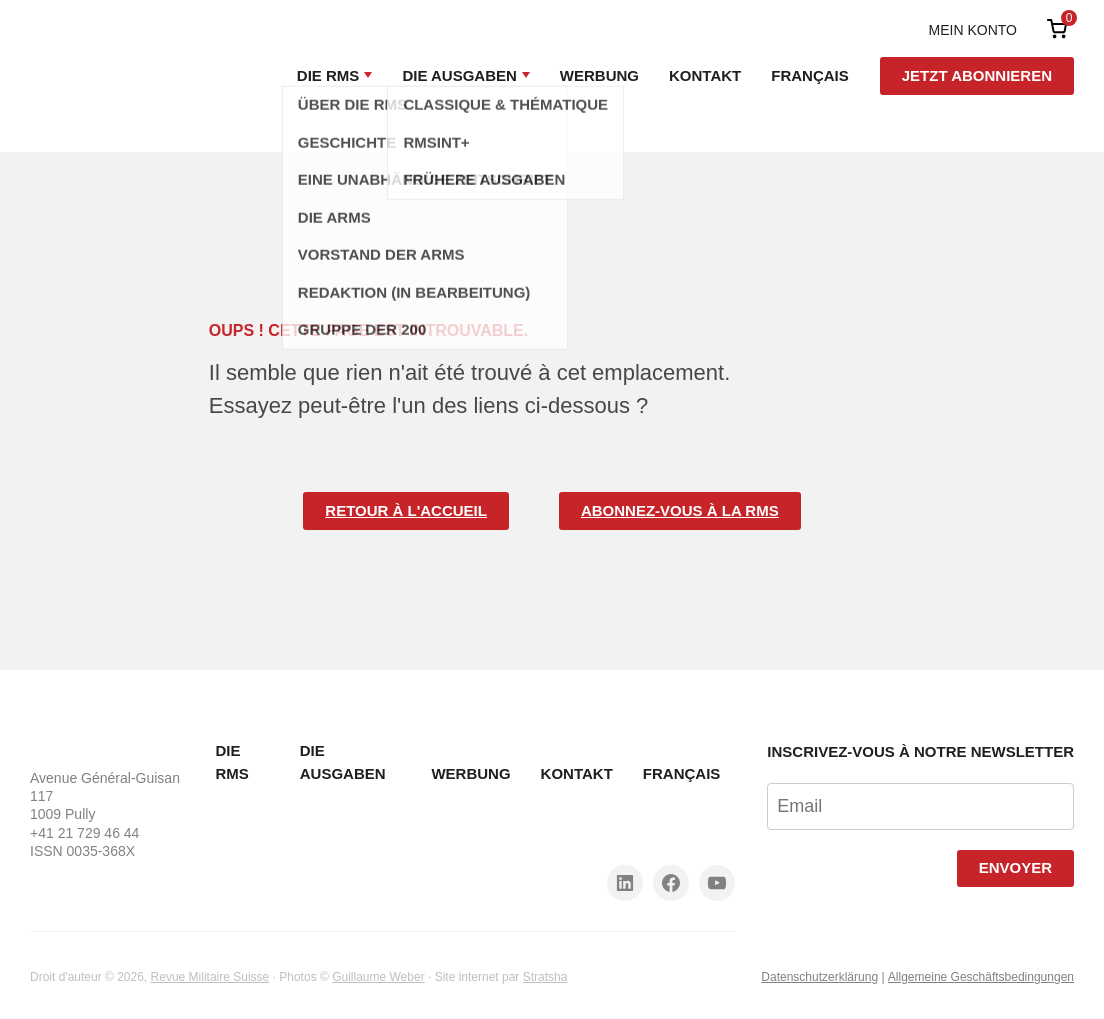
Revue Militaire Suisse (210, 977)
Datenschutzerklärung (819, 977)
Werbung (599, 75)
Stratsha (545, 977)
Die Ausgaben (459, 75)
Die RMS (328, 75)
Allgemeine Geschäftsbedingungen (981, 977)
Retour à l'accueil (406, 510)
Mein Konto (973, 30)
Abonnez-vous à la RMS (680, 510)
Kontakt (705, 75)
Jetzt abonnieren (977, 75)
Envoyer (1015, 867)
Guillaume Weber (378, 977)
